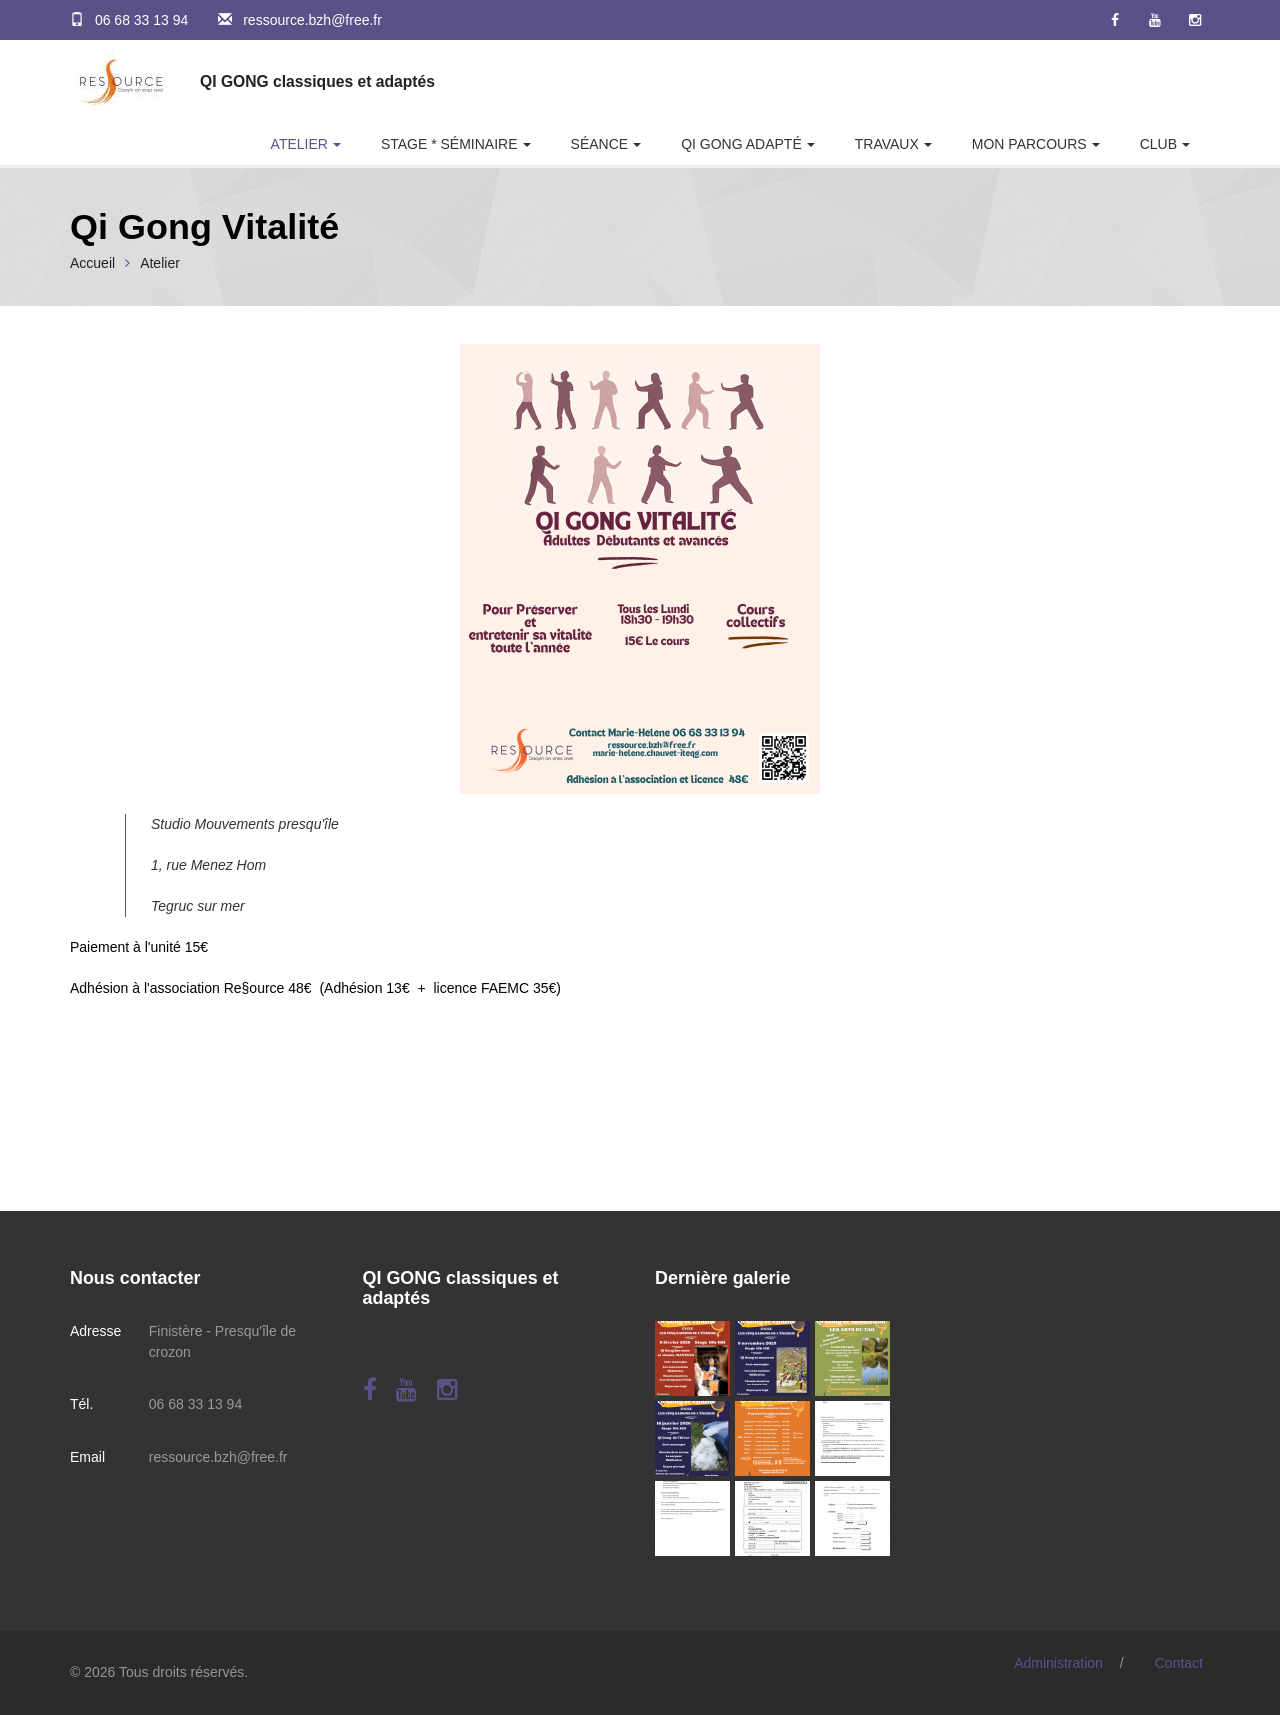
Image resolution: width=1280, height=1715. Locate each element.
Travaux (887, 144)
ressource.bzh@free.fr (312, 20)
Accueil (92, 263)
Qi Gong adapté (741, 144)
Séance (600, 144)
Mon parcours (1029, 144)
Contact (1179, 1663)
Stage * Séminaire (449, 144)
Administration (1058, 1663)
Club (1158, 144)
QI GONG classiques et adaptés (317, 81)
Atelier (299, 144)
